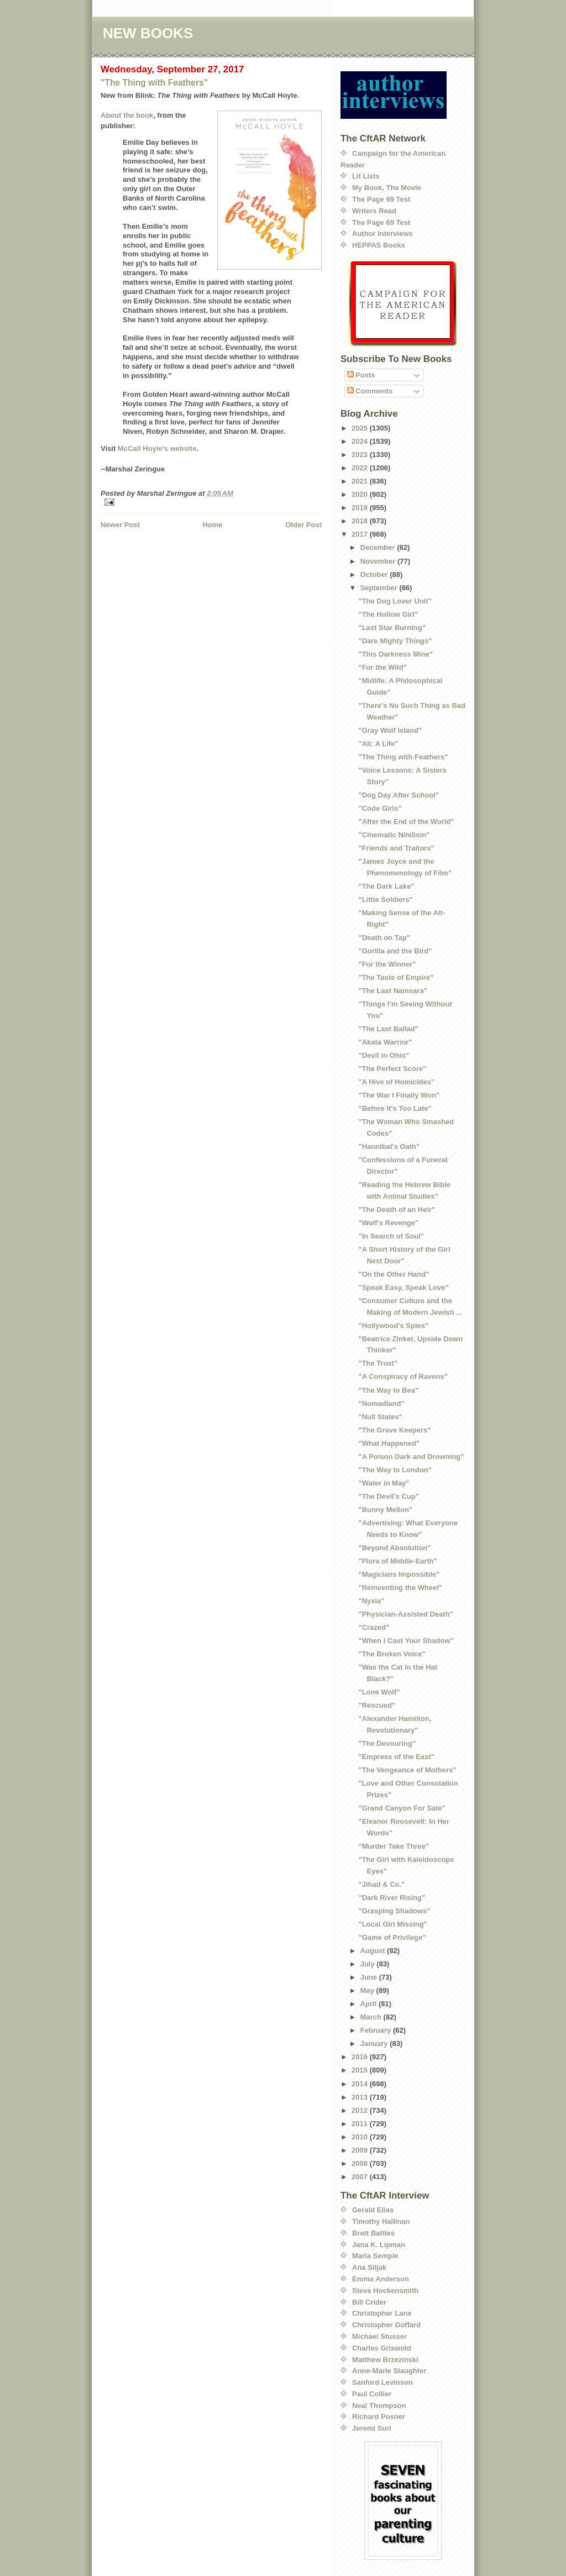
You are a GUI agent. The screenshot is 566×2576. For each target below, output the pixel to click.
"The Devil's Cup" (388, 1496)
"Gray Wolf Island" (390, 730)
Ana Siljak (369, 2267)
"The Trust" (377, 1363)
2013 (361, 2097)
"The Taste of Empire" (395, 977)
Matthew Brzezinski (385, 2359)
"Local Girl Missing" (392, 1924)
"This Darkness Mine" (395, 654)
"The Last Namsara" (392, 991)
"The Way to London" (394, 1470)
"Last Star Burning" (391, 627)
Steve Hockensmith (385, 2290)
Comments (370, 391)
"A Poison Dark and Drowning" (411, 1456)
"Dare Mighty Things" (395, 641)
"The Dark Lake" (386, 886)
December (378, 547)
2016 (361, 2057)
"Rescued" (376, 1705)
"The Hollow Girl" (388, 614)
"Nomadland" (381, 1403)
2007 (361, 2177)
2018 (361, 521)
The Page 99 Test (381, 199)
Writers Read (374, 211)
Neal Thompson (379, 2405)
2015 (361, 2070)
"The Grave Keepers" (394, 1430)
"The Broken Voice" (391, 1654)
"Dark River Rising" (391, 1897)
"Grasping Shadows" (394, 1911)
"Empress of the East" (396, 1757)
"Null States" (380, 1417)
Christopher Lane (382, 2313)
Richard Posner (378, 2416)
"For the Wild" (382, 667)
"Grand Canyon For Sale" (401, 1808)
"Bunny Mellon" (385, 1509)
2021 (361, 481)
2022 (361, 468)
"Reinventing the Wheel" (400, 1587)
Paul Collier (372, 2394)
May (368, 1990)
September (380, 588)
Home (212, 525)
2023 (361, 454)
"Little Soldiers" (385, 899)
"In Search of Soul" (391, 1236)
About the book (127, 115)
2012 (361, 2110)
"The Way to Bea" (388, 1390)
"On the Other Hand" (393, 1274)
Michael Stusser (379, 2336)
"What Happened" (389, 1443)
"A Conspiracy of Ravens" (402, 1376)
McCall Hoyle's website (157, 448)
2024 (361, 441)
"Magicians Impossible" (398, 1574)
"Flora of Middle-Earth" (397, 1561)
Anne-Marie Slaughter (389, 2371)
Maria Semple (375, 2256)
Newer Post (120, 525)
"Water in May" (383, 1483)
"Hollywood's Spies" (393, 1325)
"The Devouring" (386, 1743)
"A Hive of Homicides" (396, 1082)
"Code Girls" (379, 808)
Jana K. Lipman (378, 2245)
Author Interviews (382, 233)
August (373, 1951)
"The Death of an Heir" (396, 1209)
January (375, 2043)
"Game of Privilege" (392, 1937)
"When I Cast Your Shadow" (405, 1640)
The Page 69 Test (381, 222)
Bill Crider (369, 2302)
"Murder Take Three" (393, 1846)
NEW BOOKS (148, 33)
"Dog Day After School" (398, 795)
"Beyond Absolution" (394, 1548)
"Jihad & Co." (381, 1884)
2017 (361, 534)
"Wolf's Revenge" (388, 1223)
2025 (361, 428)
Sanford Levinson (382, 2382)
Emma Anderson (380, 2279)
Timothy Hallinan (381, 2221)
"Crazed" (373, 1627)
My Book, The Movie (386, 187)
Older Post (303, 525)
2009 (361, 2150)
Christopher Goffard (386, 2325)
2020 (361, 494)
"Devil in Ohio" (383, 1055)
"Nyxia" (371, 1601)
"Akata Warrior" (385, 1042)
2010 (361, 2137)
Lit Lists (366, 176)
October (375, 574)
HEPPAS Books (378, 245)
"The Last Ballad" (388, 1029)
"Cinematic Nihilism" (393, 835)
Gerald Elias (373, 2210)
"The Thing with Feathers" (154, 82)
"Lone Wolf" (379, 1692)
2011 (361, 2123)
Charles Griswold (381, 2348)
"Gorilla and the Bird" (395, 951)
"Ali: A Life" (378, 743)
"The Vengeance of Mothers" (407, 1770)
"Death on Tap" (384, 937)
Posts (361, 375)
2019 (361, 507)
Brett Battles (373, 2233)
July (368, 1964)
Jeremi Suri (371, 2428)
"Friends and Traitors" (396, 848)
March (372, 2017)
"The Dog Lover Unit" (394, 601)
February (376, 2030)
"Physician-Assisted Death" (405, 1614)
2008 (361, 2163)
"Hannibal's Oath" (389, 1146)
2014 (361, 2084)
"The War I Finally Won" (398, 1095)
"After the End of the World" (406, 821)
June (369, 1977)
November (378, 561)
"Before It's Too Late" (394, 1108)
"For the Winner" (387, 964)
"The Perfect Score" (392, 1068)
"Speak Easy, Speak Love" (403, 1287)
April (369, 2004)
